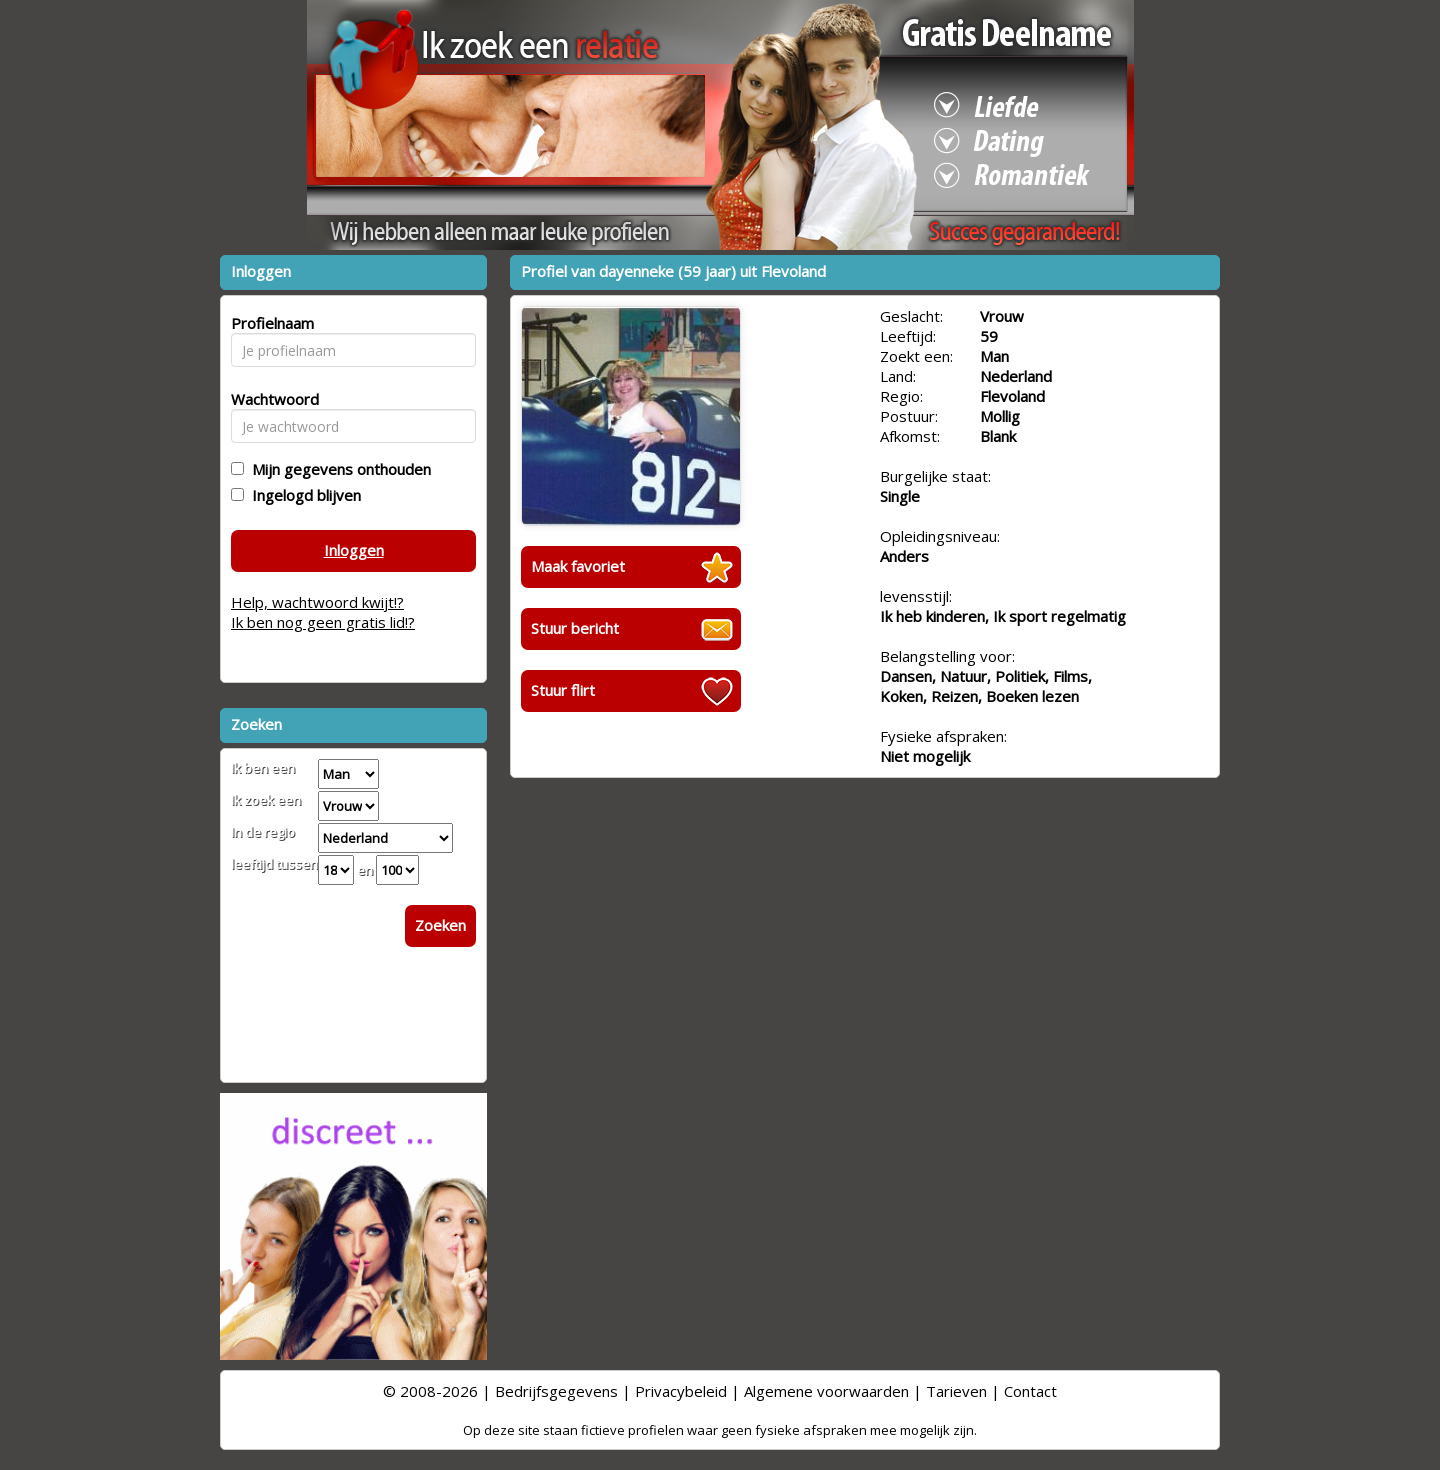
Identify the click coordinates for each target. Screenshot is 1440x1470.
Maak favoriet (578, 566)
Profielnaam (269, 323)
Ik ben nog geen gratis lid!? (323, 622)
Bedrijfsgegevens (556, 1391)
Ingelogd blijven (302, 495)
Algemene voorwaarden (826, 1391)
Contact (1030, 1391)
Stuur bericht (575, 628)
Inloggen (354, 550)
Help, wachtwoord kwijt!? (317, 602)
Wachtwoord (269, 399)
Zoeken (440, 925)
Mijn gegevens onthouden (337, 469)
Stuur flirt (563, 690)
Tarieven (956, 1391)
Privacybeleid (681, 1391)
